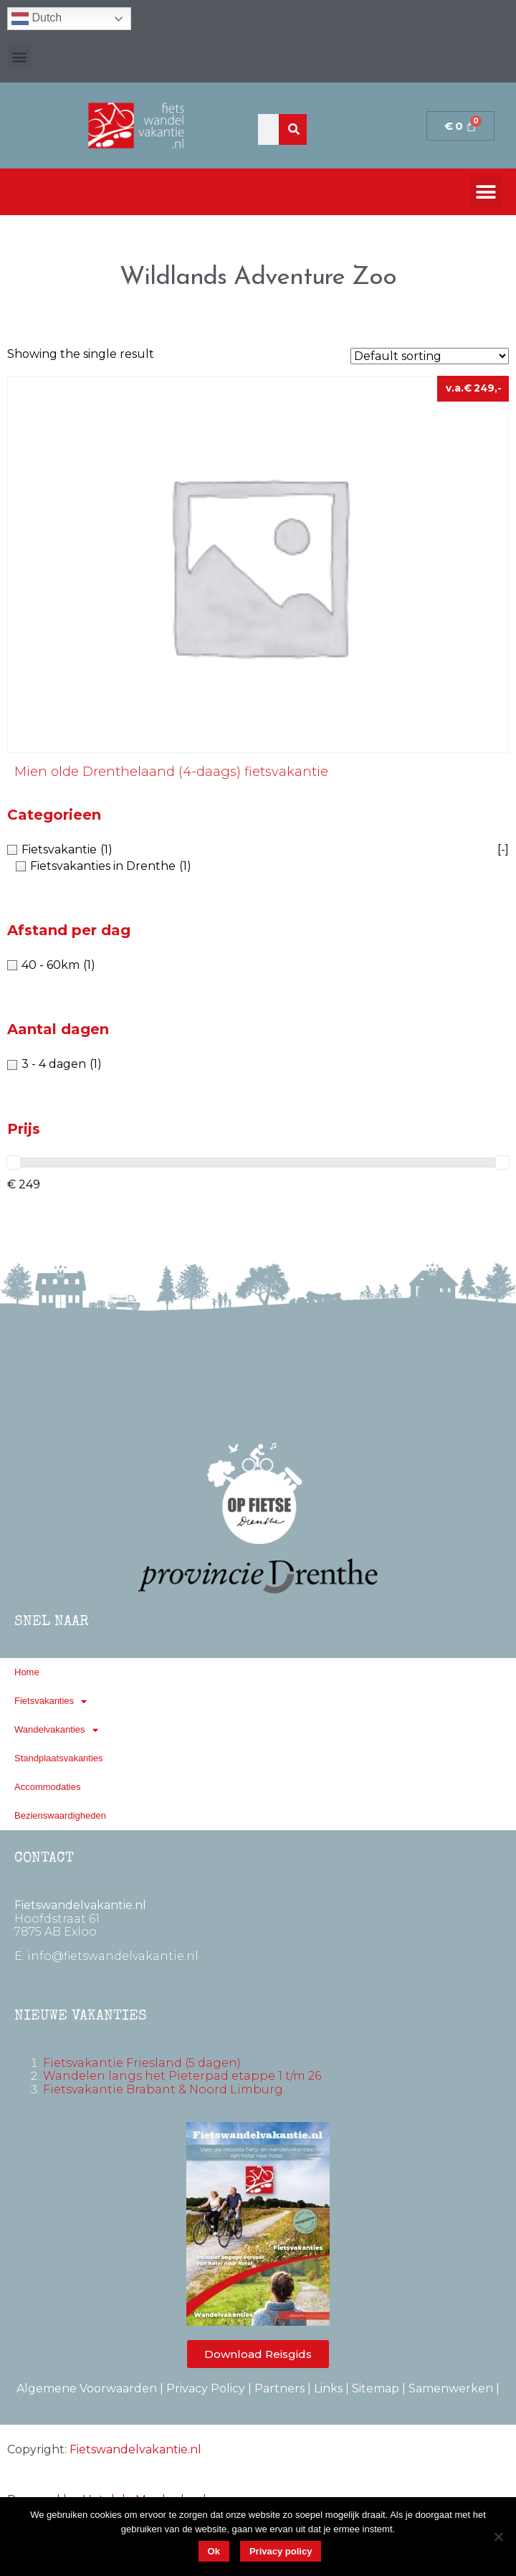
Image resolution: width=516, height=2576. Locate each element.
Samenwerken (450, 2388)
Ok (214, 2551)
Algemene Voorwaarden (86, 2388)
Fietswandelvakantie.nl (135, 2449)
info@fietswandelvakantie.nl (113, 1956)
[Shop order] (429, 356)
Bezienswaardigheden (60, 1815)
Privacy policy (280, 2551)
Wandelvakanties (56, 1730)
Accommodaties (47, 1786)
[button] (19, 56)
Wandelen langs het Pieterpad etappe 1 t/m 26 (182, 2076)
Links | (333, 2388)
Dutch (36, 18)
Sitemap (375, 2388)
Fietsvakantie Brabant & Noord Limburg (163, 2089)
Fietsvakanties (50, 1701)
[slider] (13, 1162)
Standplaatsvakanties (58, 1758)
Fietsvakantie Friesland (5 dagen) (142, 2063)
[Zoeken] (294, 129)
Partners (279, 2388)
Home (26, 1672)
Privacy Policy (205, 2388)
